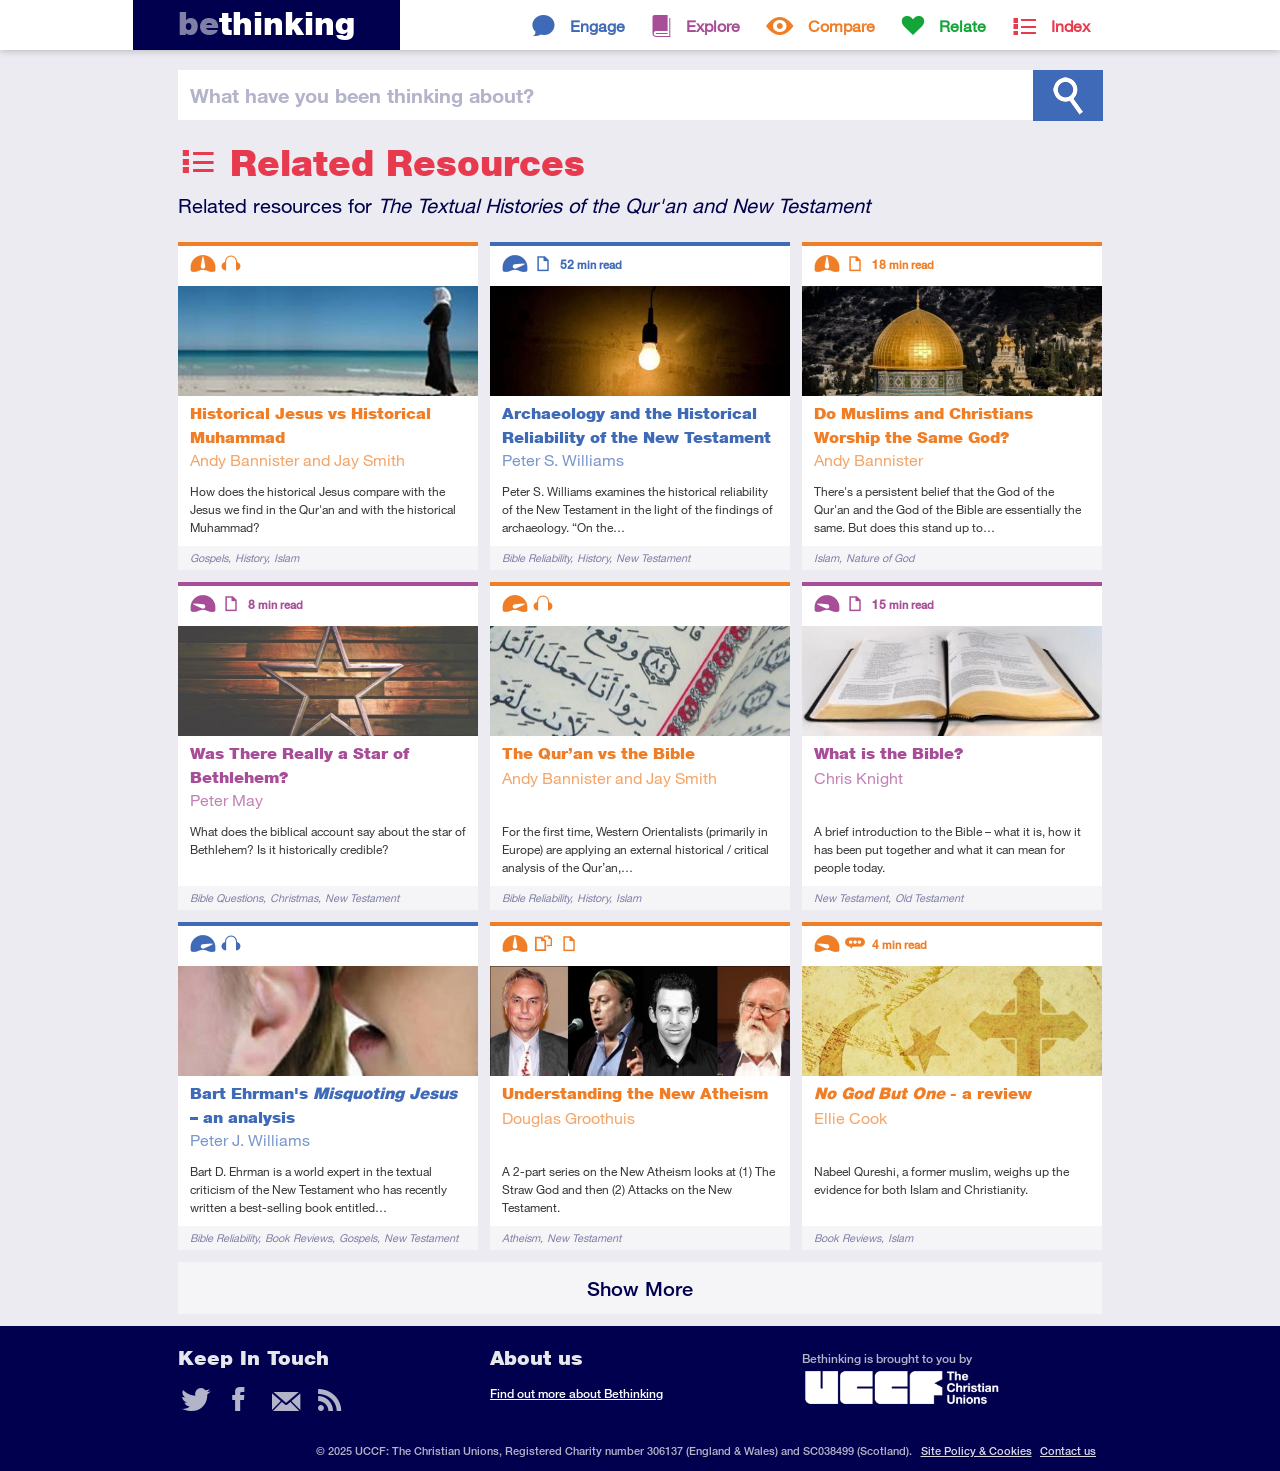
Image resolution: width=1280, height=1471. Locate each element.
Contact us (1068, 1450)
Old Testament (929, 897)
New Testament (653, 557)
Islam (286, 557)
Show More (640, 1288)
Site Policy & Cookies (976, 1450)
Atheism (521, 1237)
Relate (962, 25)
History (251, 557)
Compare (841, 25)
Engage (597, 25)
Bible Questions (226, 897)
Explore (713, 25)
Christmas (294, 897)
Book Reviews (298, 1237)
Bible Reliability (536, 557)
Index (1070, 25)
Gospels (209, 557)
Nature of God (880, 557)
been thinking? (362, 95)
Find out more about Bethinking (576, 1393)
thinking (266, 23)
